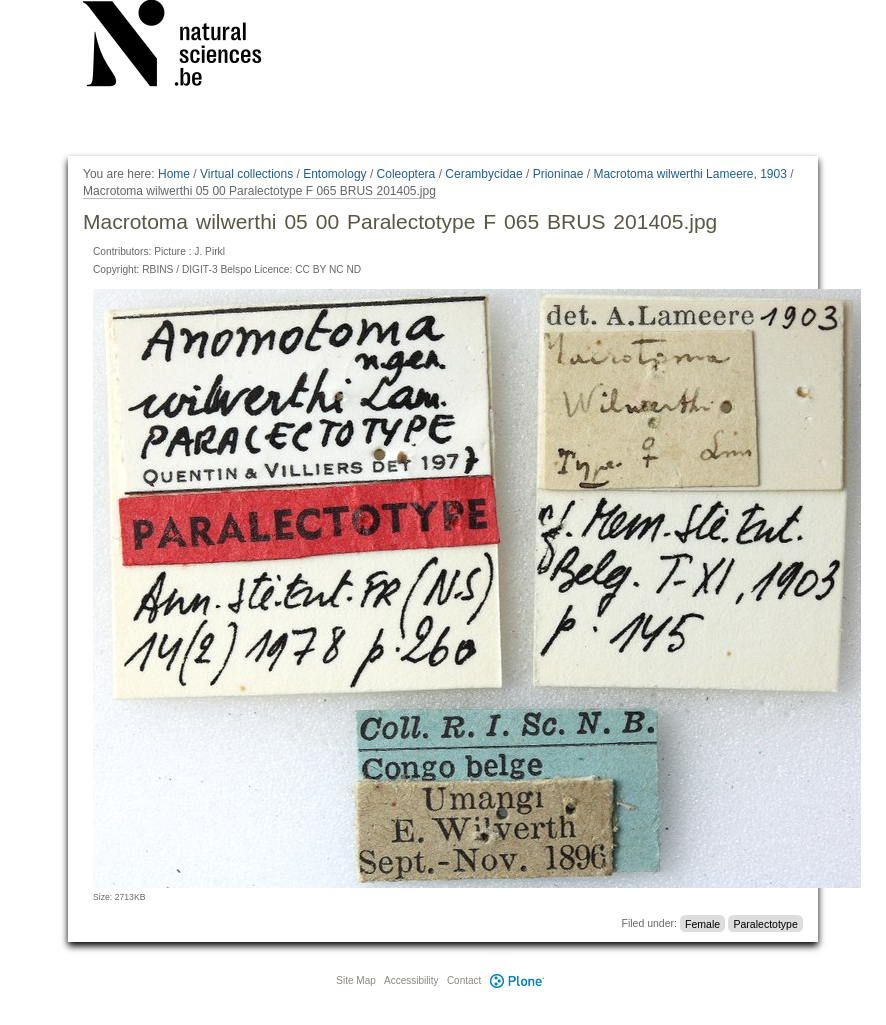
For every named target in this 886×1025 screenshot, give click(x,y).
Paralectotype (766, 923)
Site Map (355, 980)
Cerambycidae (483, 174)
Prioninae (558, 174)
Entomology (334, 174)
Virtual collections (246, 174)
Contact (464, 980)
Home (174, 174)
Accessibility (411, 980)
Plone (517, 980)
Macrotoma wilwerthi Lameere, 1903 (689, 174)
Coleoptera (406, 174)
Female (702, 923)
